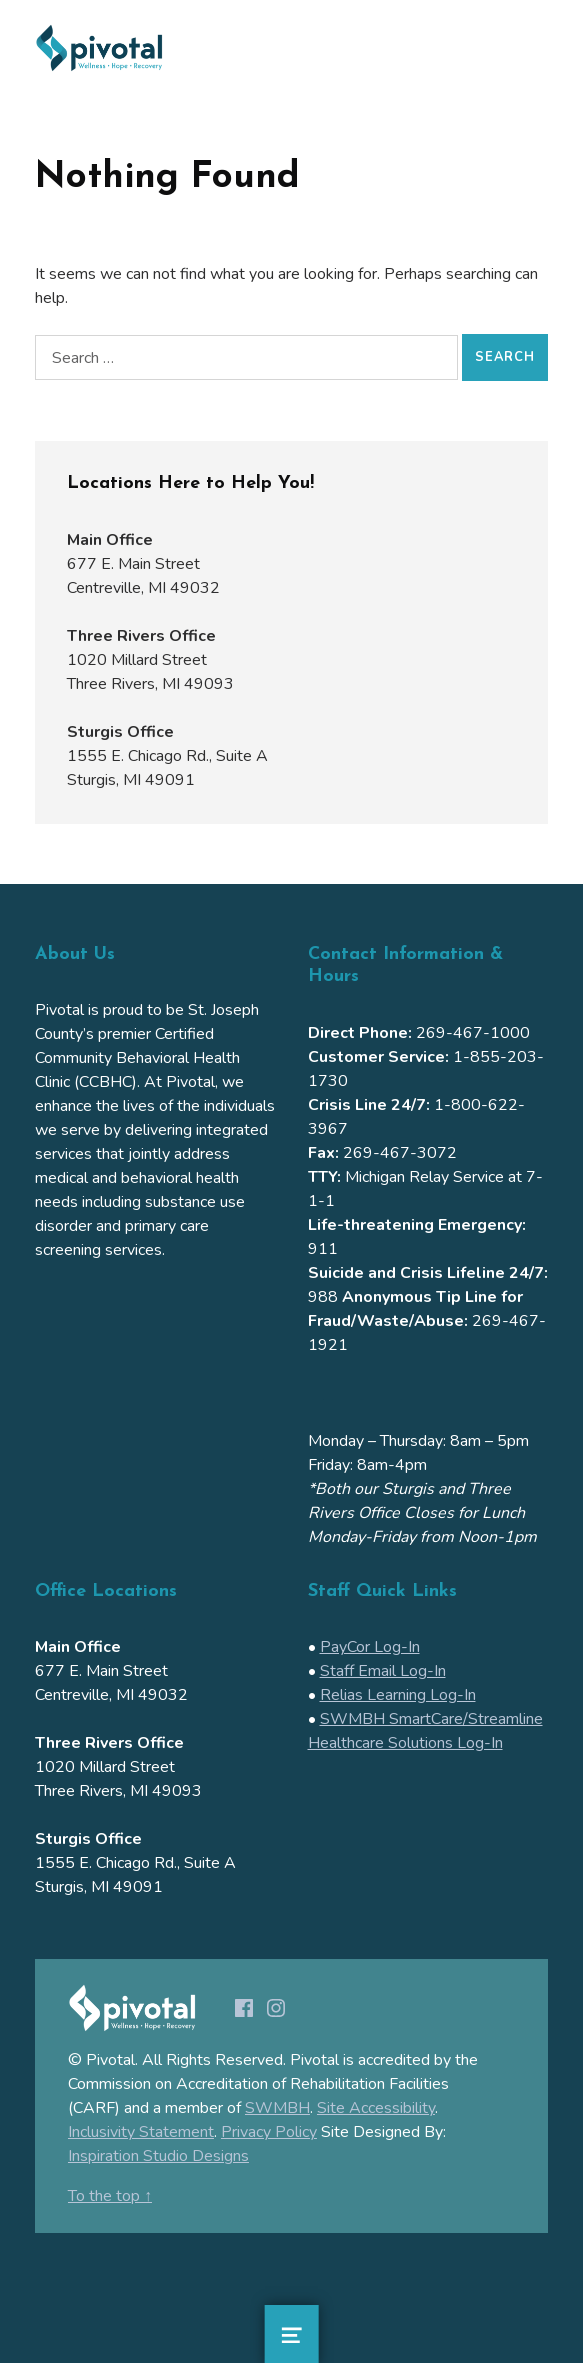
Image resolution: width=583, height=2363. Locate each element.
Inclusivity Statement (141, 2132)
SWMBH (277, 2108)
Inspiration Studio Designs (158, 2156)
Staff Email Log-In (383, 1671)
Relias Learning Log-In (398, 1695)
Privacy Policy (269, 2132)
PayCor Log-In (370, 1647)
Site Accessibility (376, 2108)
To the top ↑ (110, 2196)
